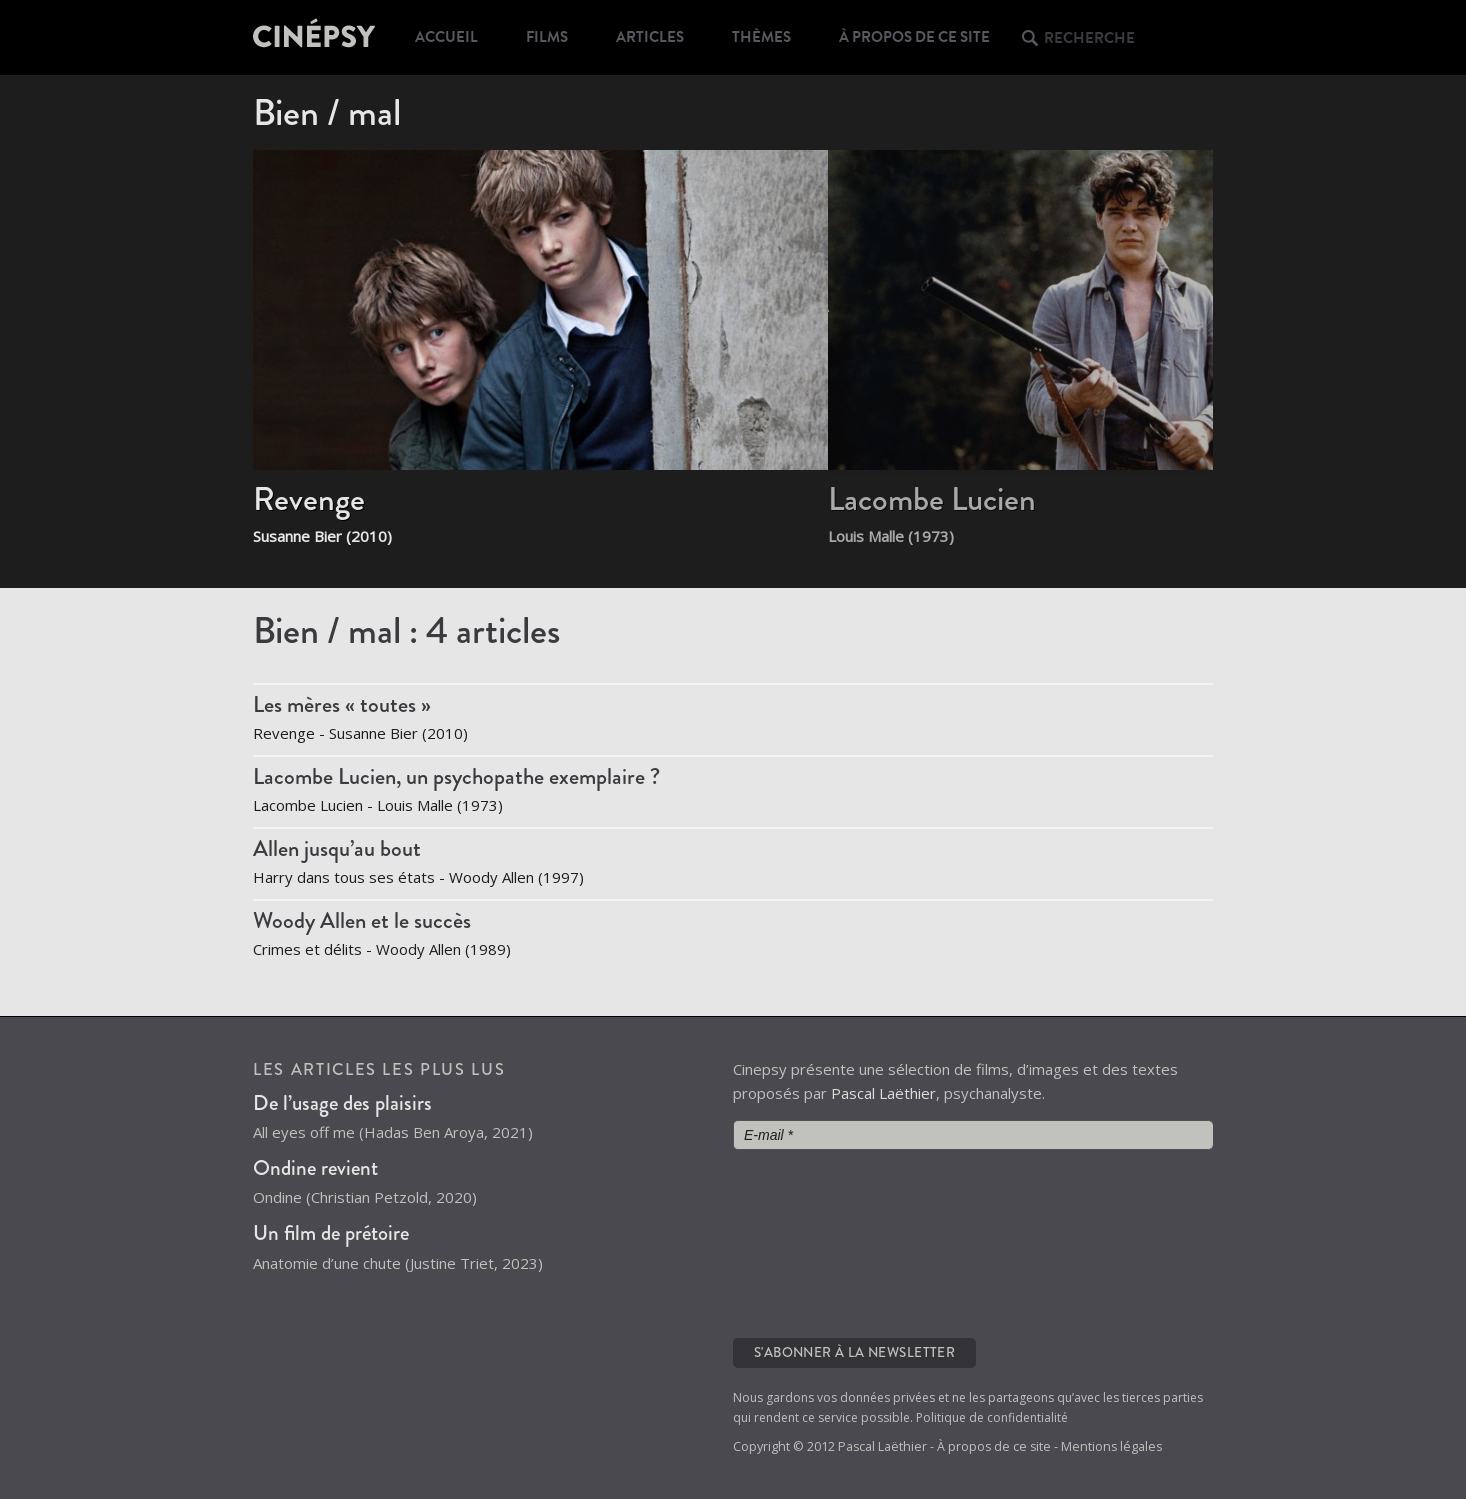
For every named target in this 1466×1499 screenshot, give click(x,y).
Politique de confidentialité (992, 1417)
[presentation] (815, 1242)
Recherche (1089, 38)
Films (547, 37)
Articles (650, 37)
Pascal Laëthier (883, 1093)
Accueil (446, 37)
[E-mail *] (973, 1135)
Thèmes (761, 37)
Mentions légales (1111, 1446)
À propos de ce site (914, 37)
